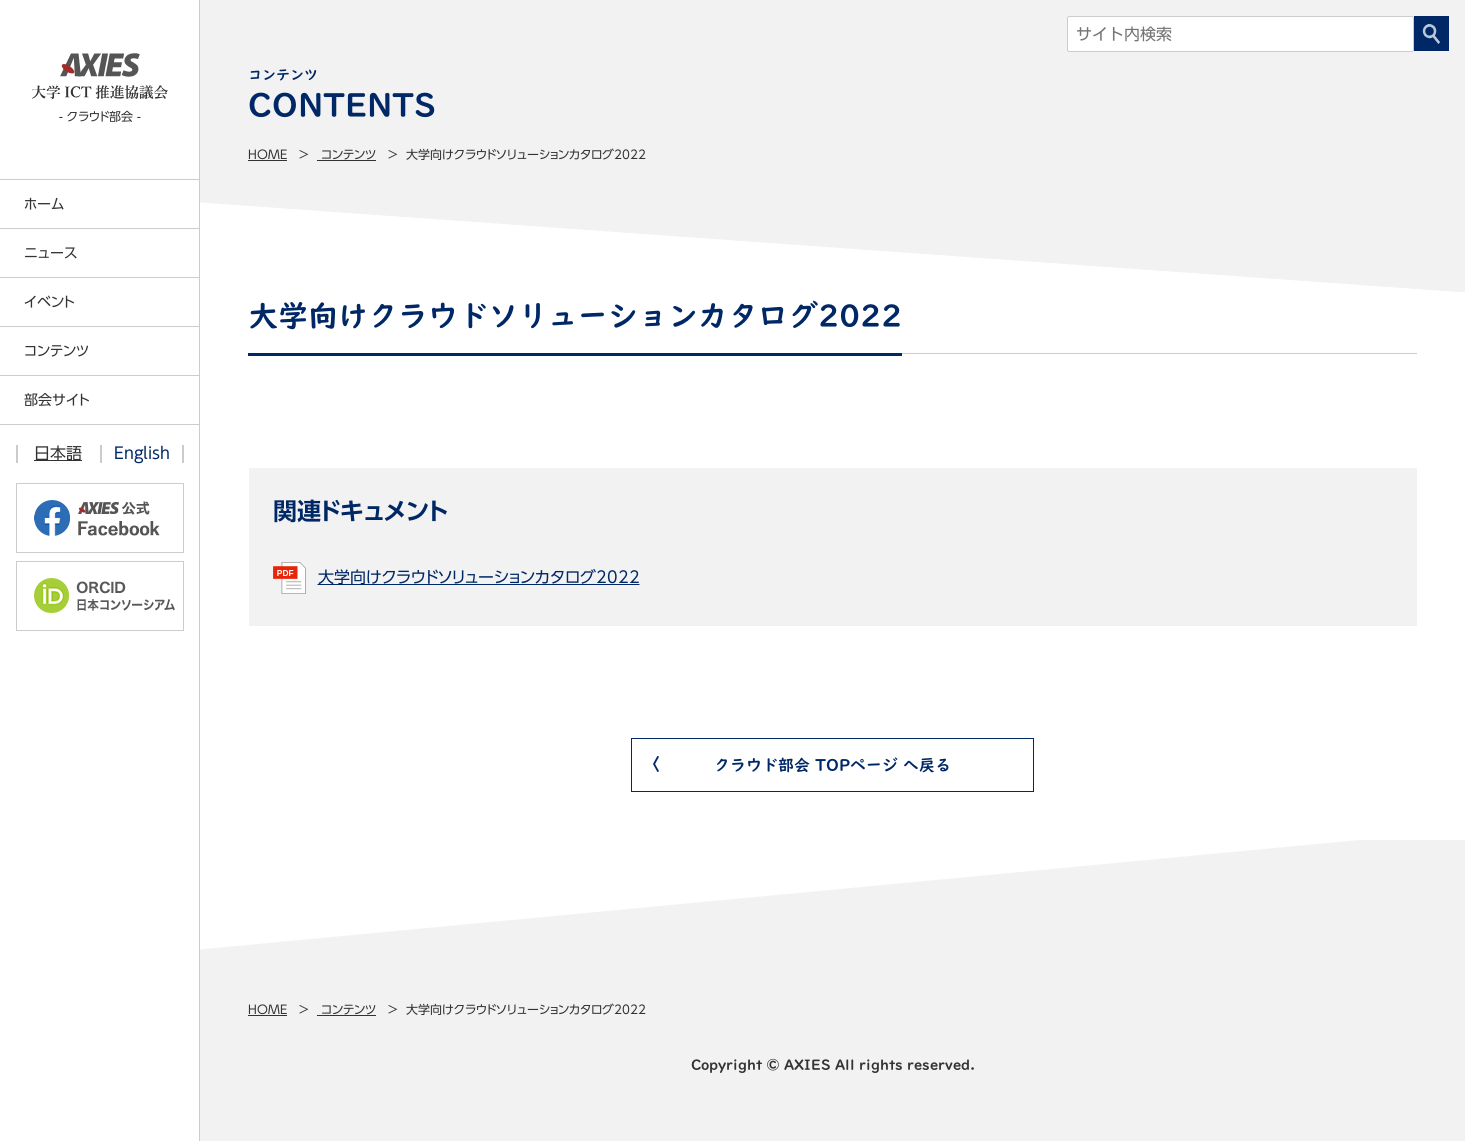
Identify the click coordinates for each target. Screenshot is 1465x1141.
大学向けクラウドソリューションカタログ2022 (479, 577)
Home (267, 154)
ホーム (44, 204)
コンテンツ (346, 154)
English (142, 453)
